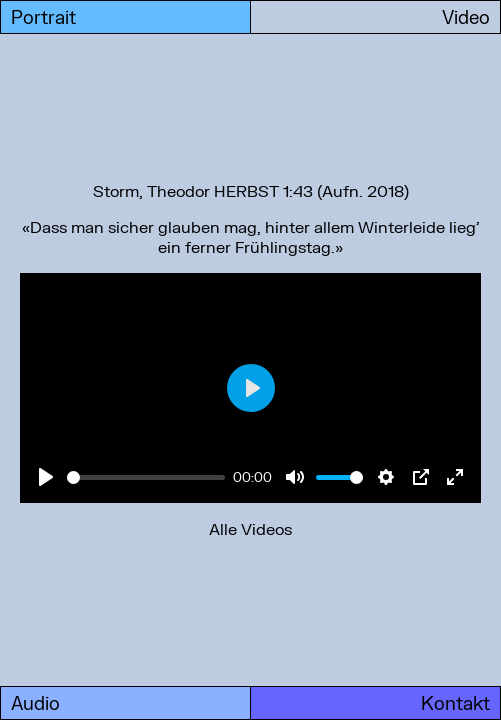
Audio (35, 703)
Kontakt (455, 703)
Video (466, 17)
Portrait (43, 17)
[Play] (46, 477)
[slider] (146, 477)
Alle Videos (250, 528)
